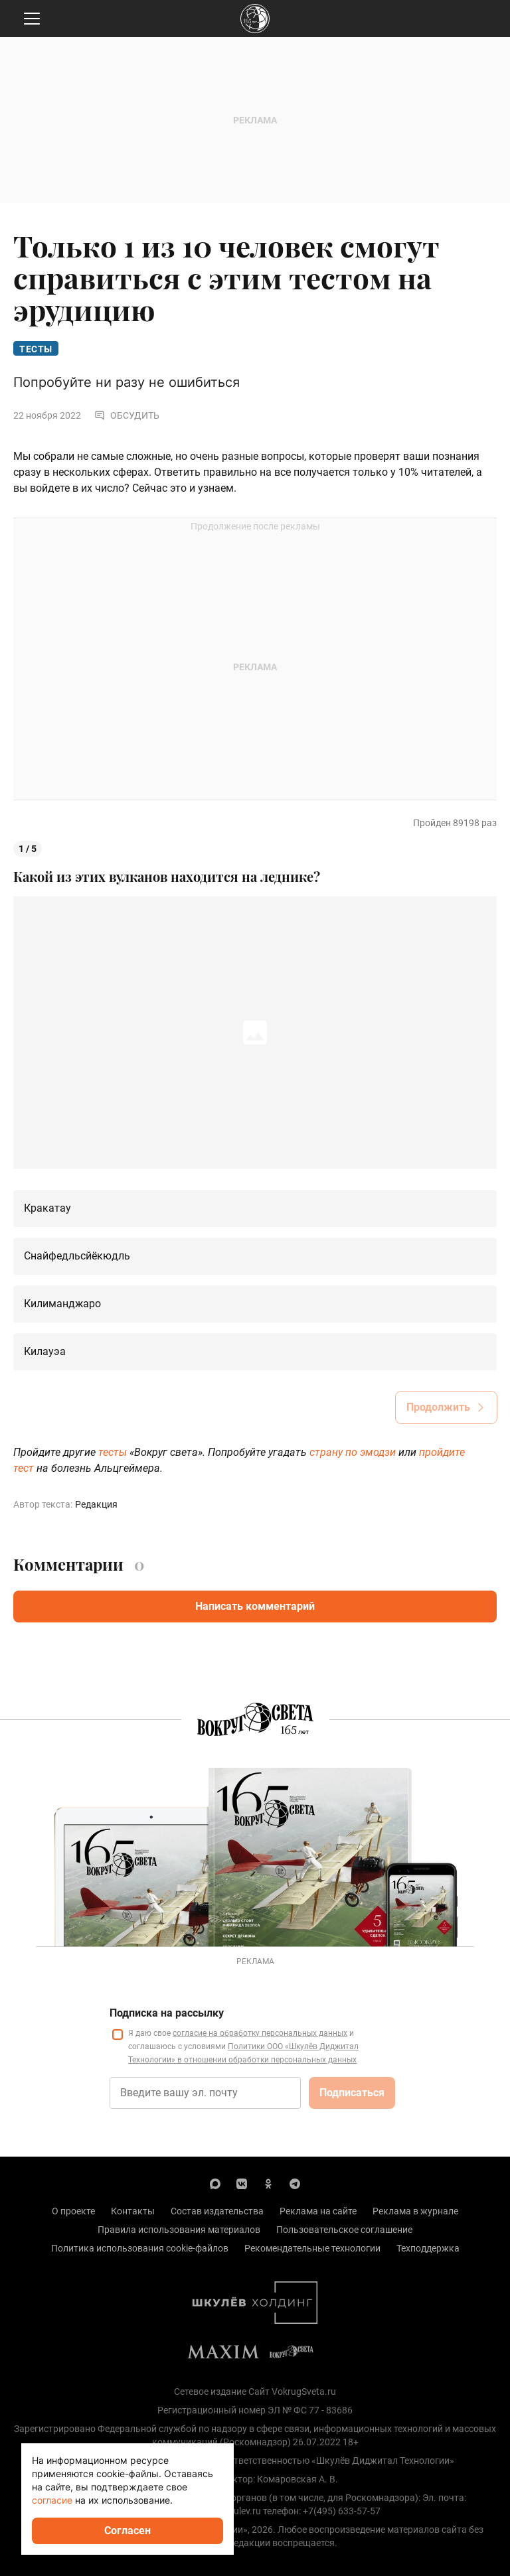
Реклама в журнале (415, 2211)
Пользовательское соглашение (344, 2229)
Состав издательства (217, 2211)
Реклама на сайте (318, 2211)
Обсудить (126, 415)
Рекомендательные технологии (312, 2248)
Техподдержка (428, 2248)
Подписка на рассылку (167, 2013)
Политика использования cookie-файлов (139, 2248)
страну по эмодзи (352, 1452)
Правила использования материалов (179, 2229)
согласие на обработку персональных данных (260, 2033)
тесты (112, 1452)
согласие (52, 2500)
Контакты (133, 2211)
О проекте (73, 2211)
